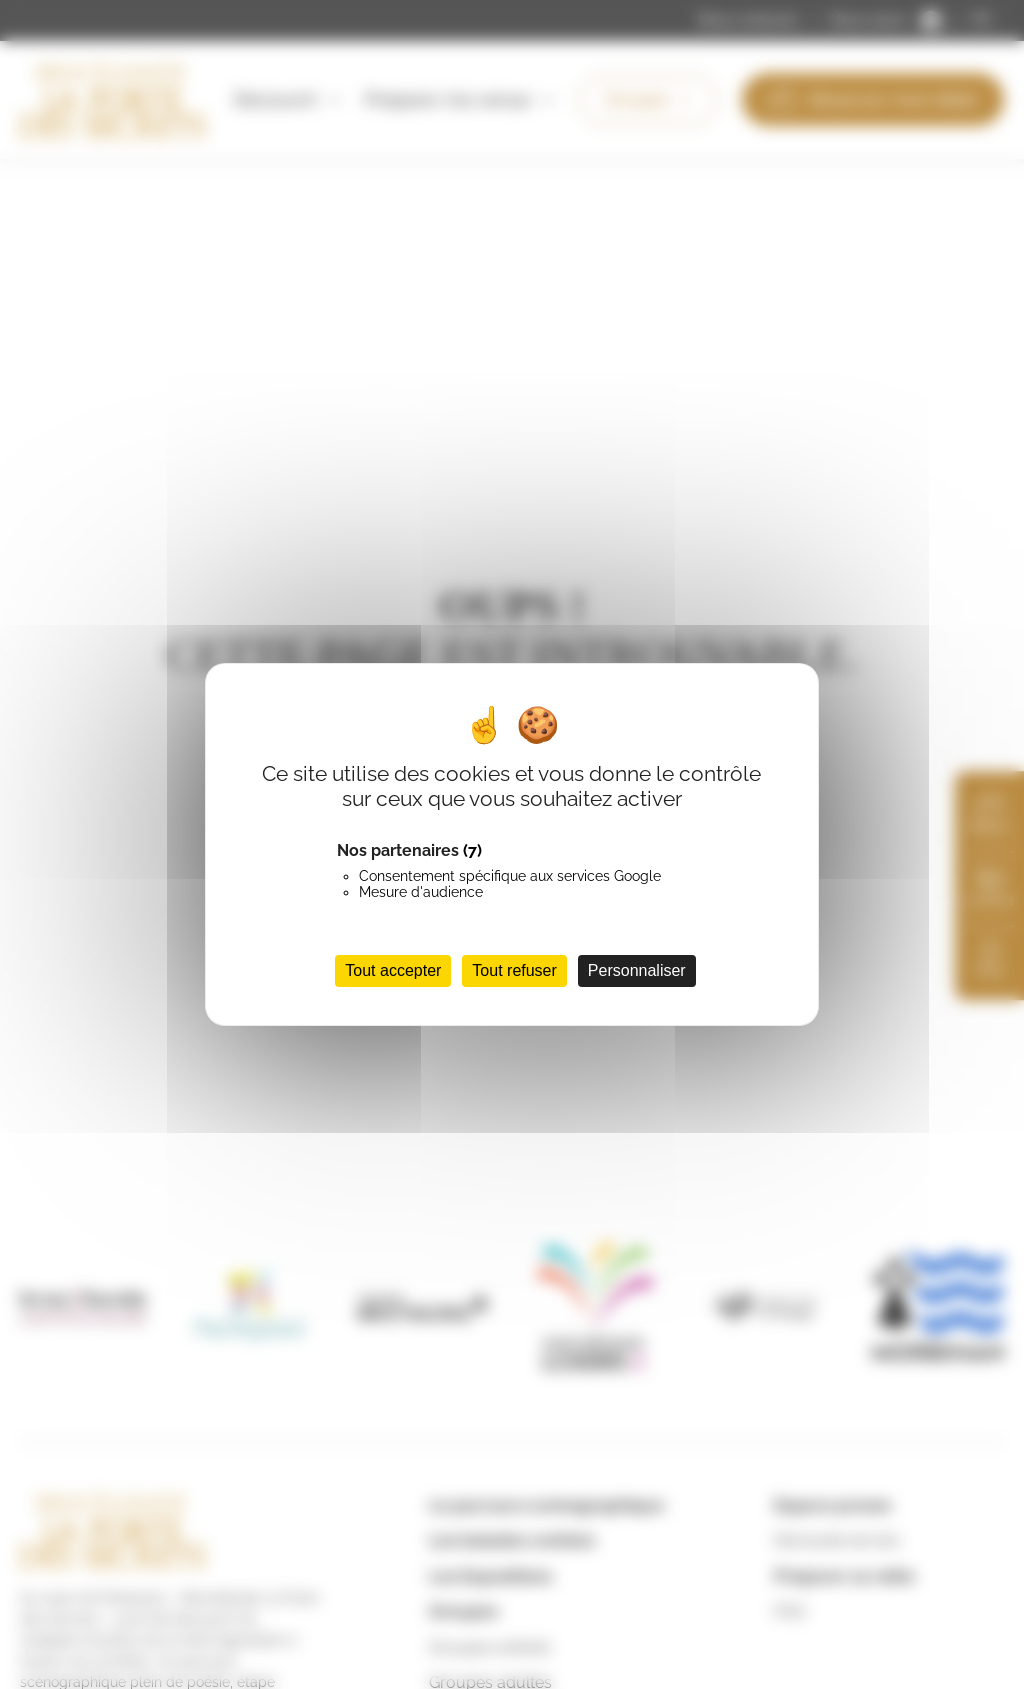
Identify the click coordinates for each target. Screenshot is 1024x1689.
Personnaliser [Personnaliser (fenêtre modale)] (637, 970)
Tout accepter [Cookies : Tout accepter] (393, 970)
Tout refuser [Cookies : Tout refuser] (514, 970)
